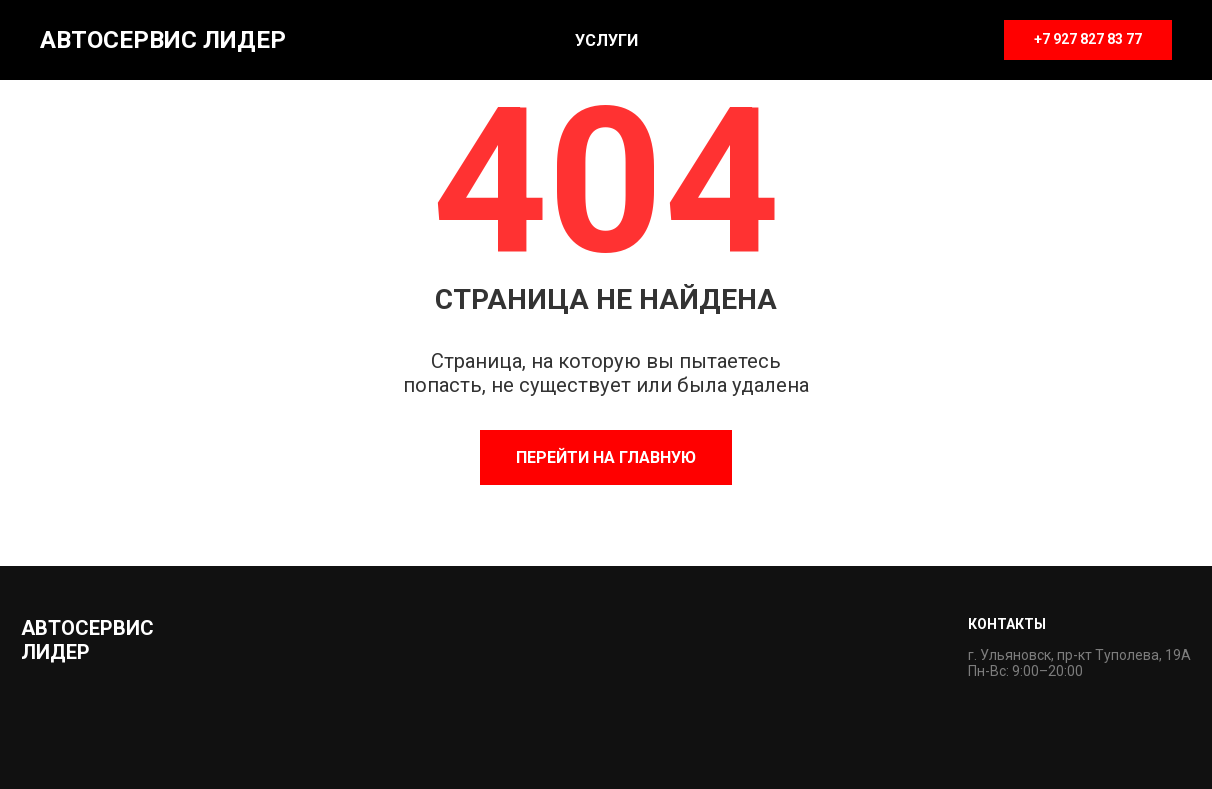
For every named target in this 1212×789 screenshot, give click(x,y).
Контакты (1007, 624)
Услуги (606, 40)
